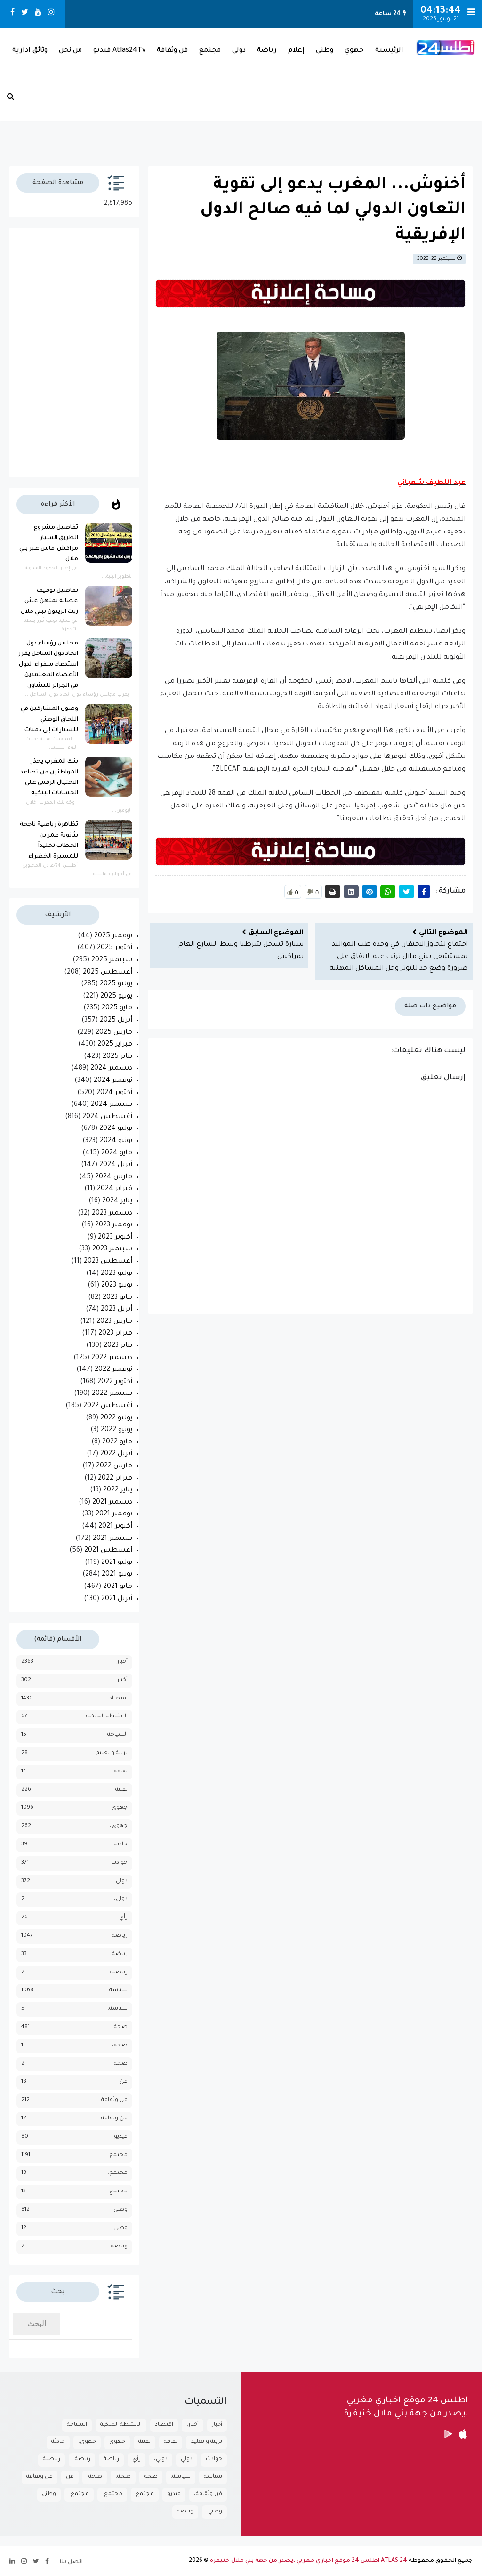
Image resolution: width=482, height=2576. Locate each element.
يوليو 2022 (116, 1418)
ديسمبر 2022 (111, 1358)
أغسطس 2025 (107, 972)
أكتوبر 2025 (114, 948)
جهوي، (119, 1826)
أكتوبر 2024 (114, 1093)
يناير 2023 (118, 1346)
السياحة (117, 1735)
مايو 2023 (117, 1298)
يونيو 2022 (116, 1430)
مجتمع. (118, 2192)
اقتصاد (118, 1699)
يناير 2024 (117, 1201)
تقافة (121, 1772)
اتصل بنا (71, 2562)
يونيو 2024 (116, 1141)
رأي (123, 1918)
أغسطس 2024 (107, 1117)
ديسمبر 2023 (112, 1213)
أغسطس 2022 (107, 1406)
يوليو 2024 (115, 1129)
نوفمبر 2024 (113, 1081)
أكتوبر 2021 (115, 1526)
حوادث (119, 1863)
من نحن (70, 51)
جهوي (354, 51)
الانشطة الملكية (107, 1717)
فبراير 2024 (114, 1189)
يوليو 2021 (116, 1563)
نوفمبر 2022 (113, 1370)
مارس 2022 (114, 1466)
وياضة (119, 2247)
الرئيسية (389, 51)
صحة (121, 2027)
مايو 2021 (117, 1587)
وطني (324, 51)
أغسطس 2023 (108, 1261)
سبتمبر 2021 (112, 1539)
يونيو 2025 (116, 996)
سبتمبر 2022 (112, 1394)
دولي (239, 51)
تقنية (121, 1790)
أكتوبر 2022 (114, 1382)
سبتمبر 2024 (111, 1105)
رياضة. (119, 1954)
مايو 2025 (117, 1008)
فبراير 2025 (114, 1044)
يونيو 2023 (116, 1285)
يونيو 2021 (117, 1574)
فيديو (121, 2137)
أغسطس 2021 (108, 1550)
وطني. (120, 2228)
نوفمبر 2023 (113, 1225)
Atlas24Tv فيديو (119, 51)
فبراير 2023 (115, 1333)
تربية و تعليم (112, 1753)
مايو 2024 (116, 1153)
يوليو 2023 (116, 1274)
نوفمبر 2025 (113, 936)
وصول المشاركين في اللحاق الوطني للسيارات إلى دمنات (49, 719)
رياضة (267, 51)
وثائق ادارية (30, 51)
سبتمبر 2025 (111, 960)
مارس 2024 (113, 1177)
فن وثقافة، (113, 2119)
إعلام (296, 51)
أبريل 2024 (115, 1165)
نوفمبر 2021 (114, 1514)
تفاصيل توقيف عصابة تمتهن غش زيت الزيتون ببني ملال (49, 601)
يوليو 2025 (116, 984)
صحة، (120, 2046)
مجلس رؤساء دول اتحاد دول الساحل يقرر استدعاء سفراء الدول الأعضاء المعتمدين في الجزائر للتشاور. (48, 664)
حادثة (121, 1845)
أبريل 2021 (116, 1599)
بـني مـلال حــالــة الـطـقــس (241, 121)
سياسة (118, 1991)
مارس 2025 (114, 1033)
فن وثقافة (172, 51)
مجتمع (210, 51)
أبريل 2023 (116, 1309)
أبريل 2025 (116, 1020)
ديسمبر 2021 (112, 1502)
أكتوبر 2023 (115, 1237)
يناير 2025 (117, 1057)
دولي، (121, 1899)
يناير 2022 (117, 1490)
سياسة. (118, 2009)
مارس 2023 (114, 1322)
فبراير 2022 (115, 1478)
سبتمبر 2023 (112, 1249)
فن (124, 2082)
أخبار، (121, 1680)
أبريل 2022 (116, 1454)
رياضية (119, 1973)
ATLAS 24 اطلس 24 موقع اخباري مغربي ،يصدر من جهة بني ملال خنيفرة (308, 2561)
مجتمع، (117, 2173)
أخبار (122, 1662)
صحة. (120, 2064)
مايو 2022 (117, 1442)
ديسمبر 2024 (111, 1068)
